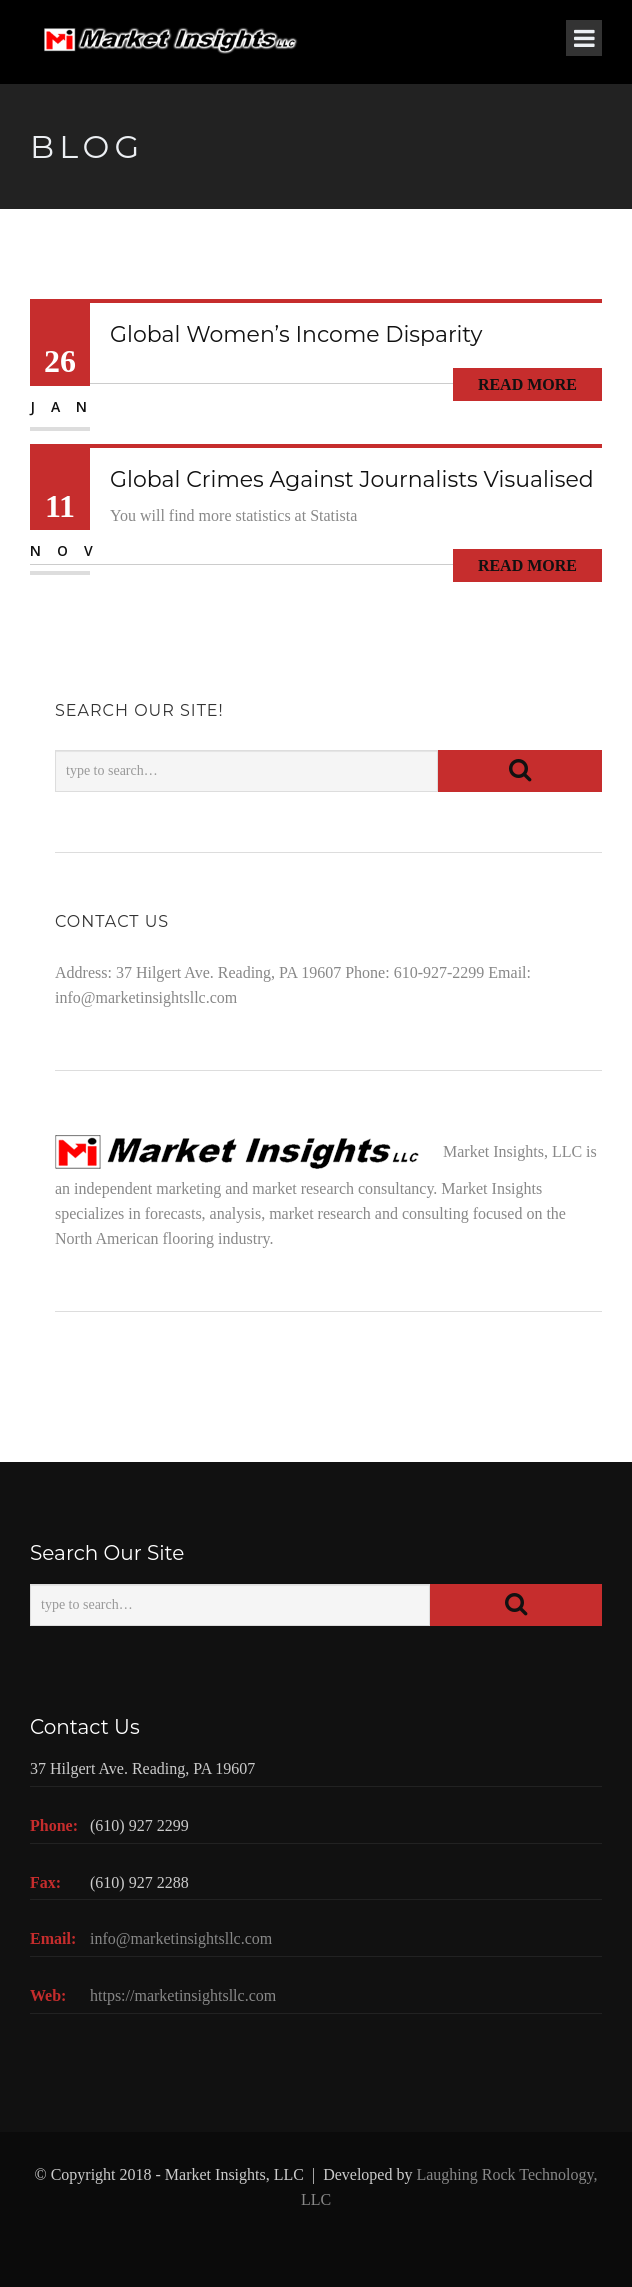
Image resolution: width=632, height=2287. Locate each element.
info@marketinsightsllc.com (146, 997)
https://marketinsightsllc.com (183, 1995)
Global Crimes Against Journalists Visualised (352, 479)
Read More (527, 384)
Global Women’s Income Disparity (296, 334)
